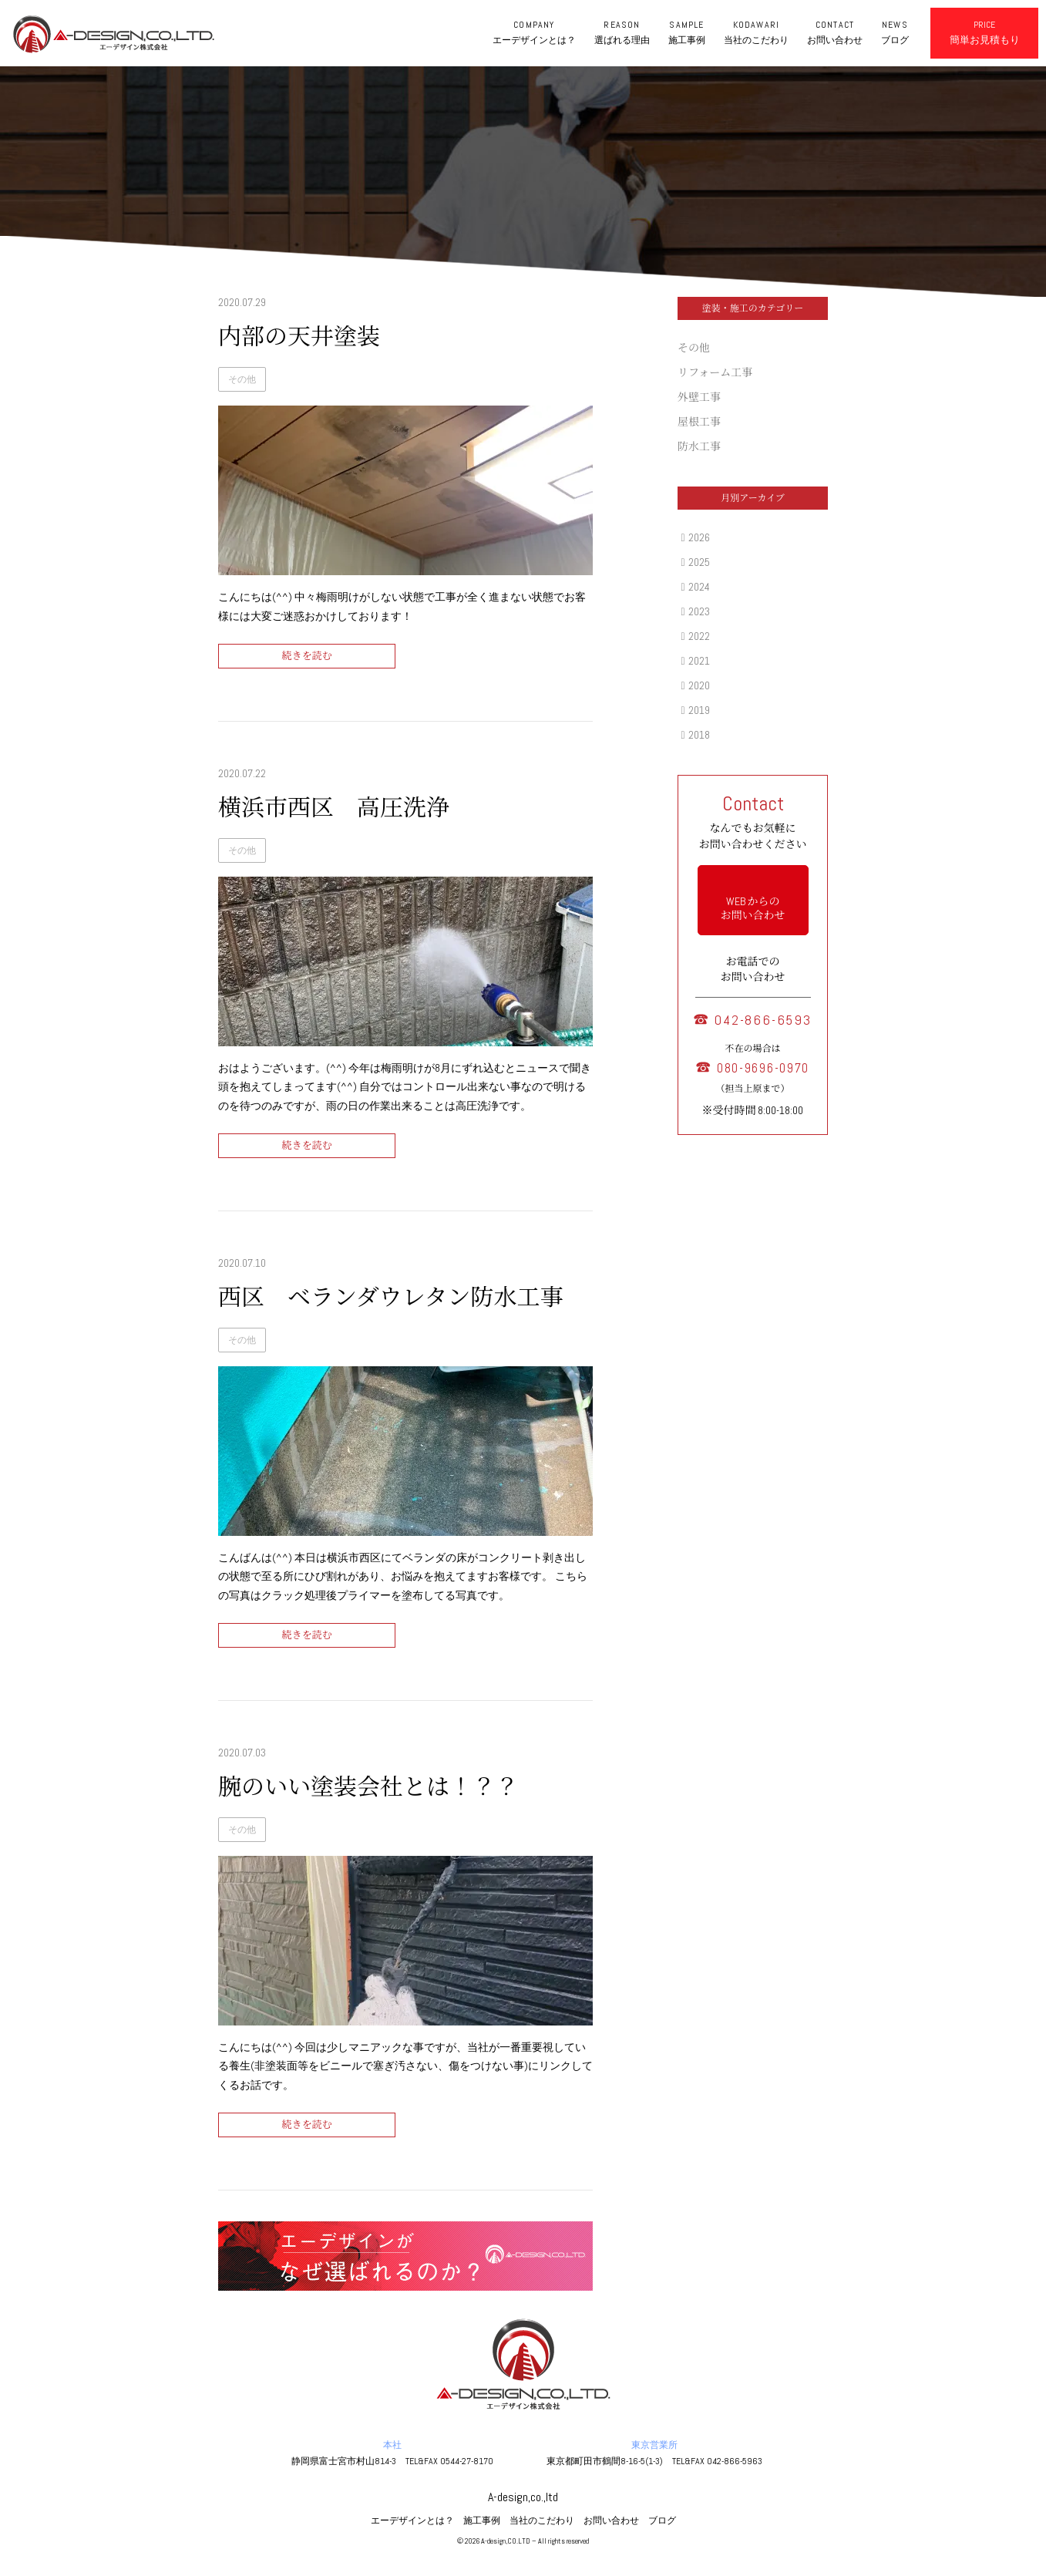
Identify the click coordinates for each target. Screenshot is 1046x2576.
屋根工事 (699, 422)
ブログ (662, 2520)
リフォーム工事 (715, 372)
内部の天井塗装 (299, 337)
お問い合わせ (611, 2520)
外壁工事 (699, 397)
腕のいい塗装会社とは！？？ (368, 1787)
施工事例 (481, 2520)
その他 (242, 379)
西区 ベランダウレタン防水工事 (390, 1297)
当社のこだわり (542, 2520)
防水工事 (699, 446)
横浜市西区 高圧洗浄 (333, 808)
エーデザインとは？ (412, 2520)
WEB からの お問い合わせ (753, 908)
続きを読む (306, 655)
